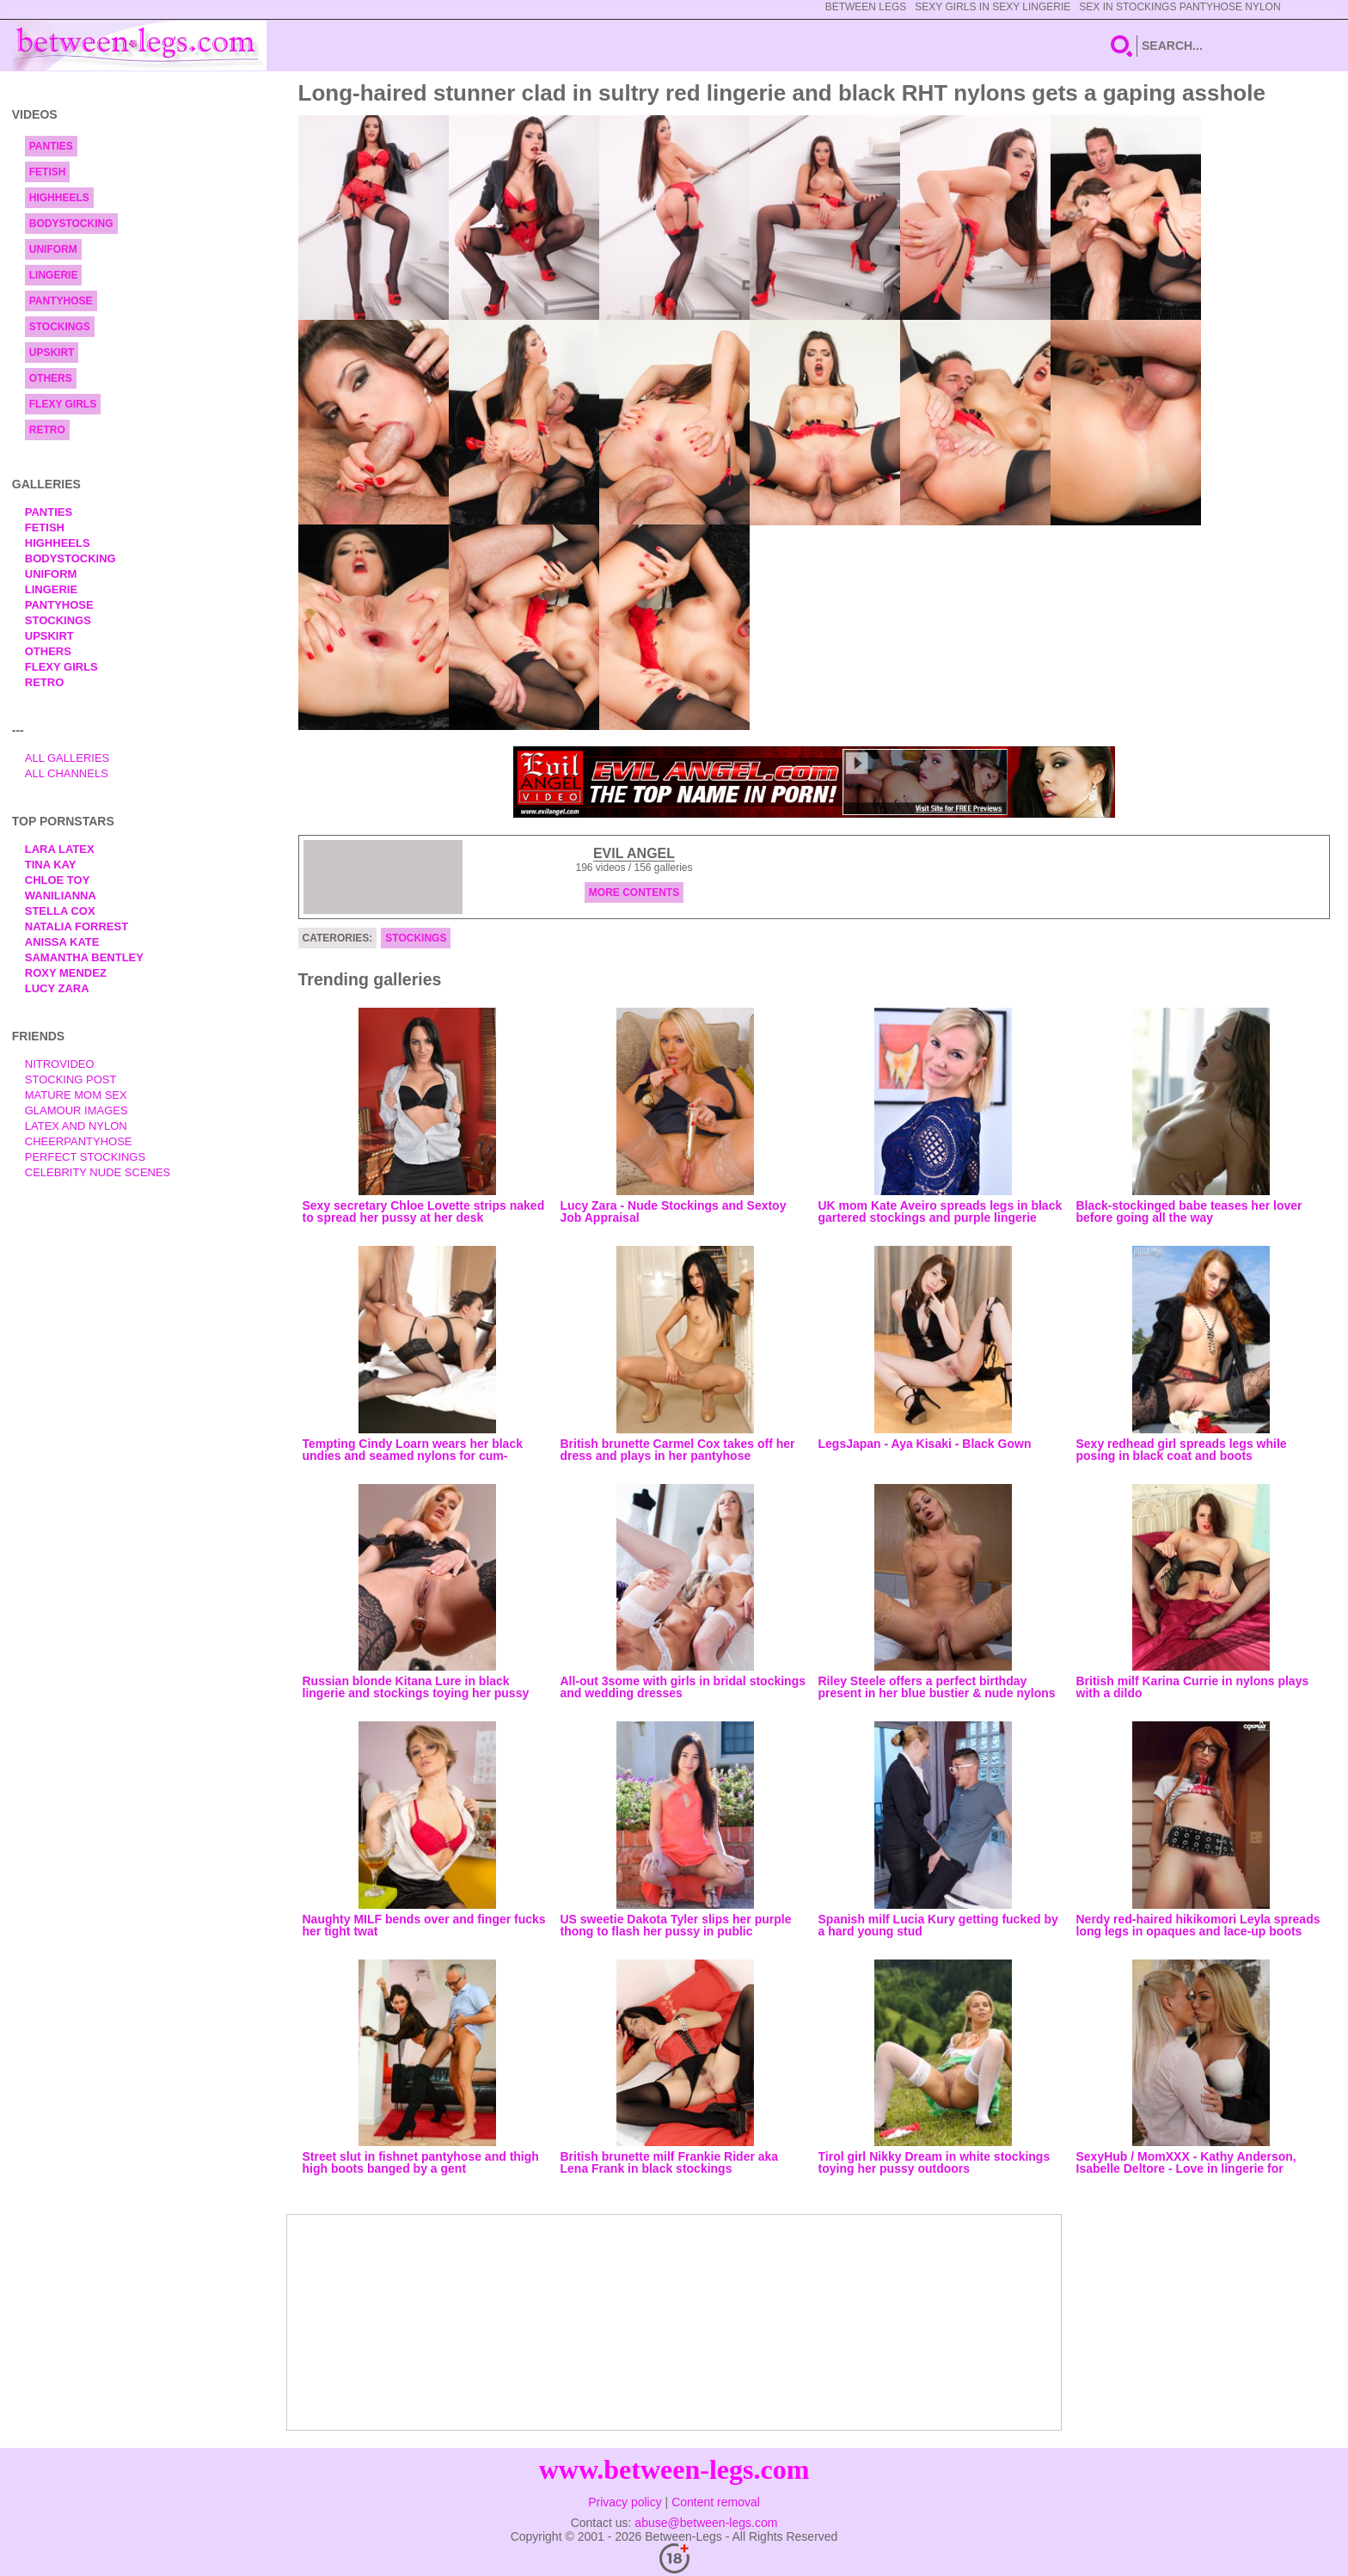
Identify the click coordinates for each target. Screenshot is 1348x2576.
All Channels (66, 773)
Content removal (715, 2502)
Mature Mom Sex (76, 1095)
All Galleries (67, 757)
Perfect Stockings (85, 1156)
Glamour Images (76, 1110)
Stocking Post (71, 1079)
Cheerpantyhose (78, 1141)
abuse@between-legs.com (705, 2523)
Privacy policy (625, 2502)
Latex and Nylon (76, 1125)
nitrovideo (60, 1064)
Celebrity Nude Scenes (98, 1172)
